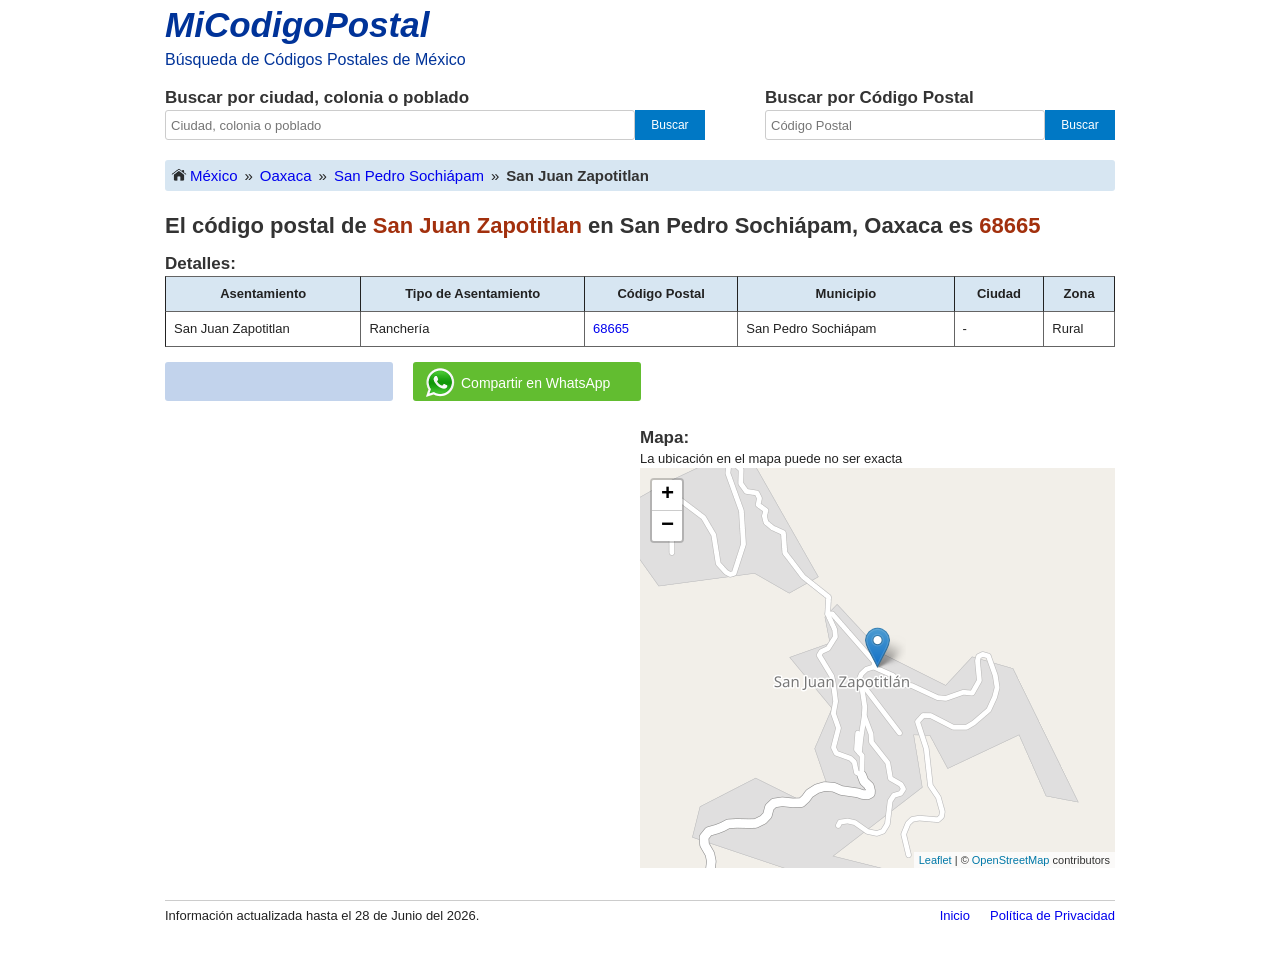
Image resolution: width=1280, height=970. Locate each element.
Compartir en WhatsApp (518, 383)
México (204, 174)
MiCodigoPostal (297, 24)
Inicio (955, 915)
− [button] (667, 526)
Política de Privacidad (1052, 915)
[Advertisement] (403, 566)
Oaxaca (286, 175)
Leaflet (935, 860)
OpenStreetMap (1011, 860)
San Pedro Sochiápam (409, 175)
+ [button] (667, 495)
